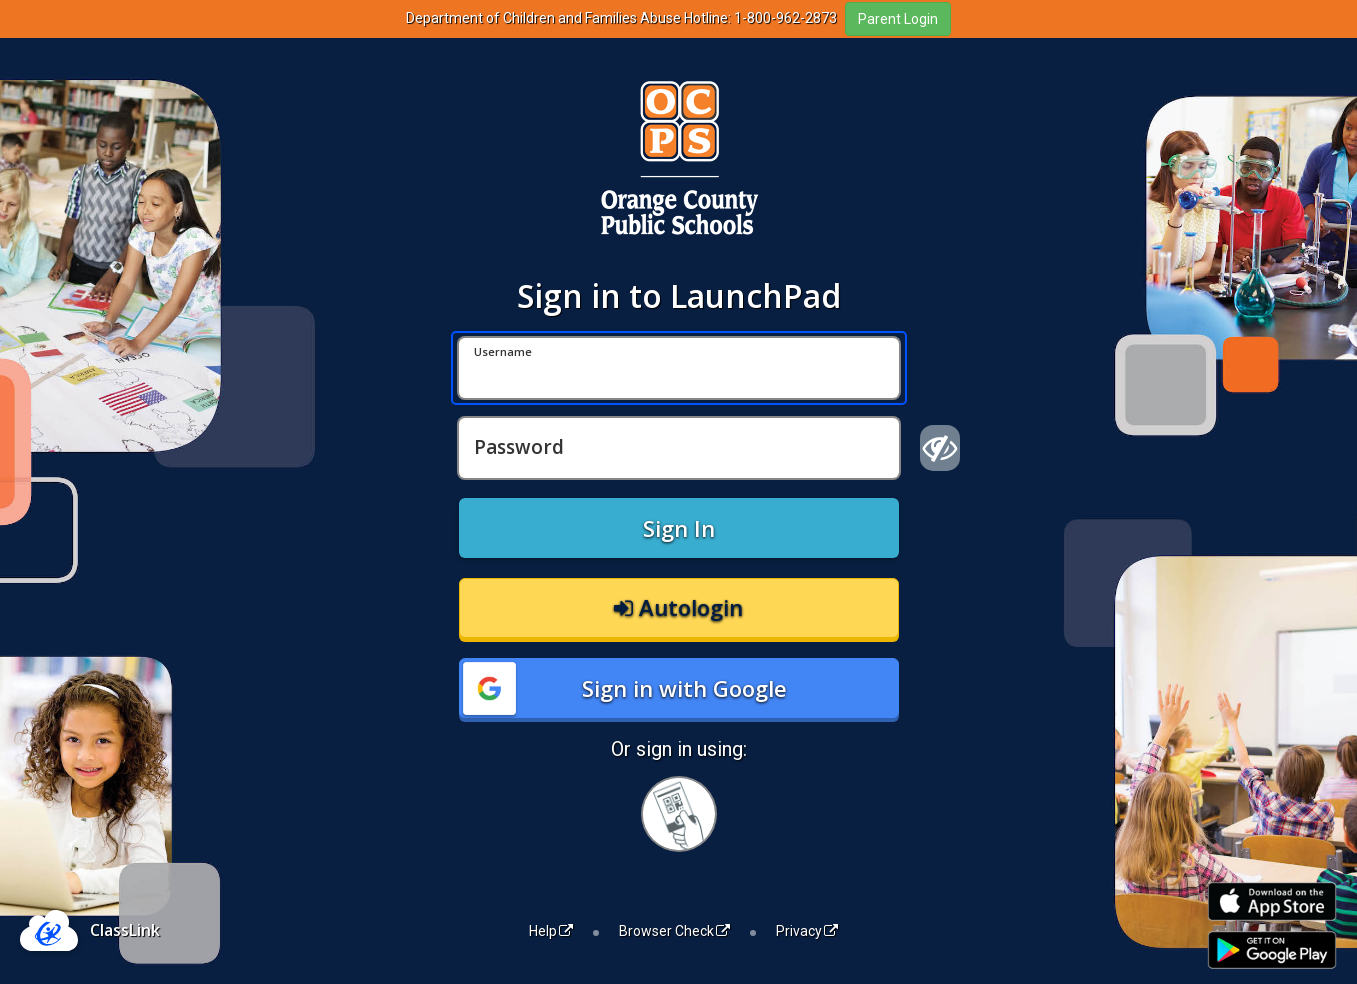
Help (551, 931)
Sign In (679, 528)
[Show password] (940, 448)
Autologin (678, 607)
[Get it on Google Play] (1272, 950)
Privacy (807, 931)
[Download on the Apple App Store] (1272, 901)
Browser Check (674, 931)
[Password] (679, 448)
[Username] (679, 368)
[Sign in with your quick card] (679, 814)
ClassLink (125, 930)
